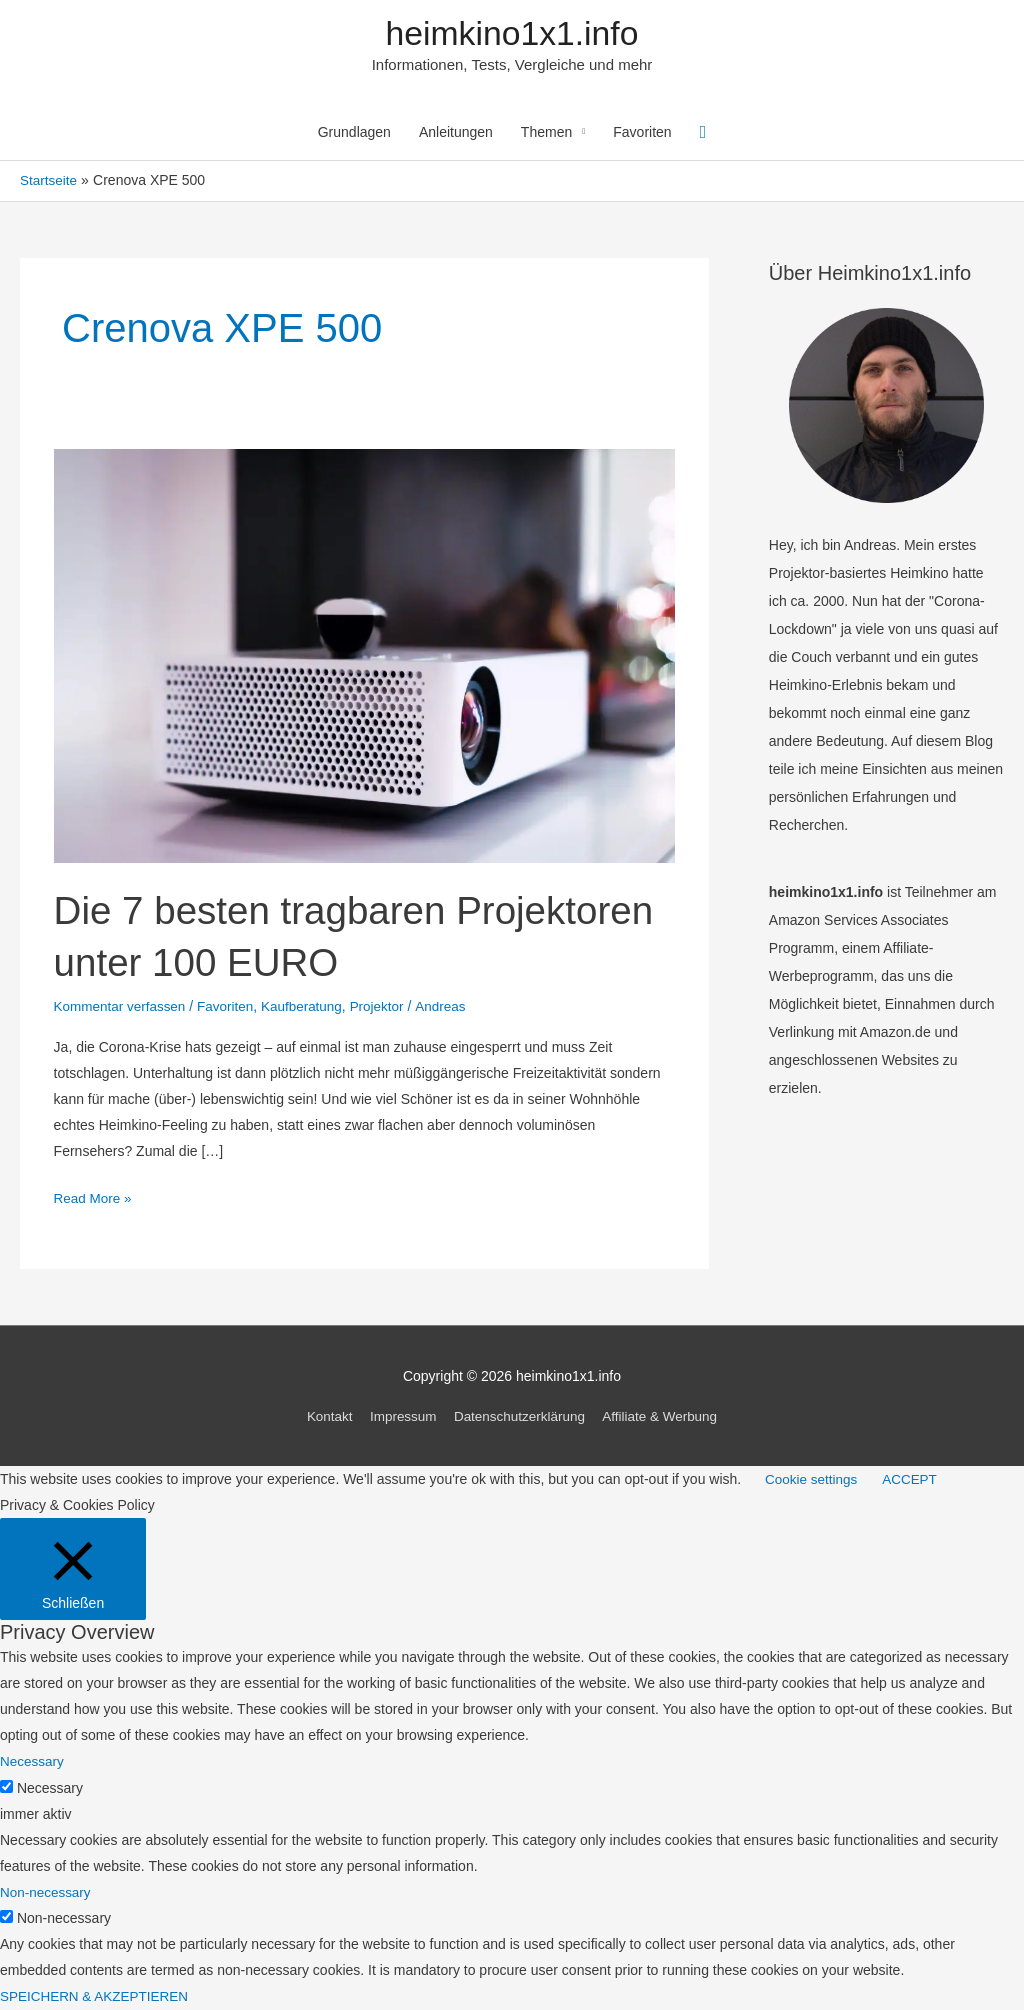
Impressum (398, 1418)
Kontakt (322, 1418)
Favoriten (642, 135)
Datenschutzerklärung (520, 1418)
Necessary (50, 1789)
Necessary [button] (33, 1763)
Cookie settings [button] (813, 1481)
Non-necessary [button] (47, 1893)
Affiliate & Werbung (665, 1418)
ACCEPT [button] (914, 1481)
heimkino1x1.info (512, 34)
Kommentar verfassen (122, 1008)
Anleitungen (456, 135)
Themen (546, 135)
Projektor (388, 1008)
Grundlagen (354, 135)
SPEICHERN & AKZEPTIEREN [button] (97, 1997)
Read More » (94, 1200)
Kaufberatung (310, 1008)
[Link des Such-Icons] (703, 134)
